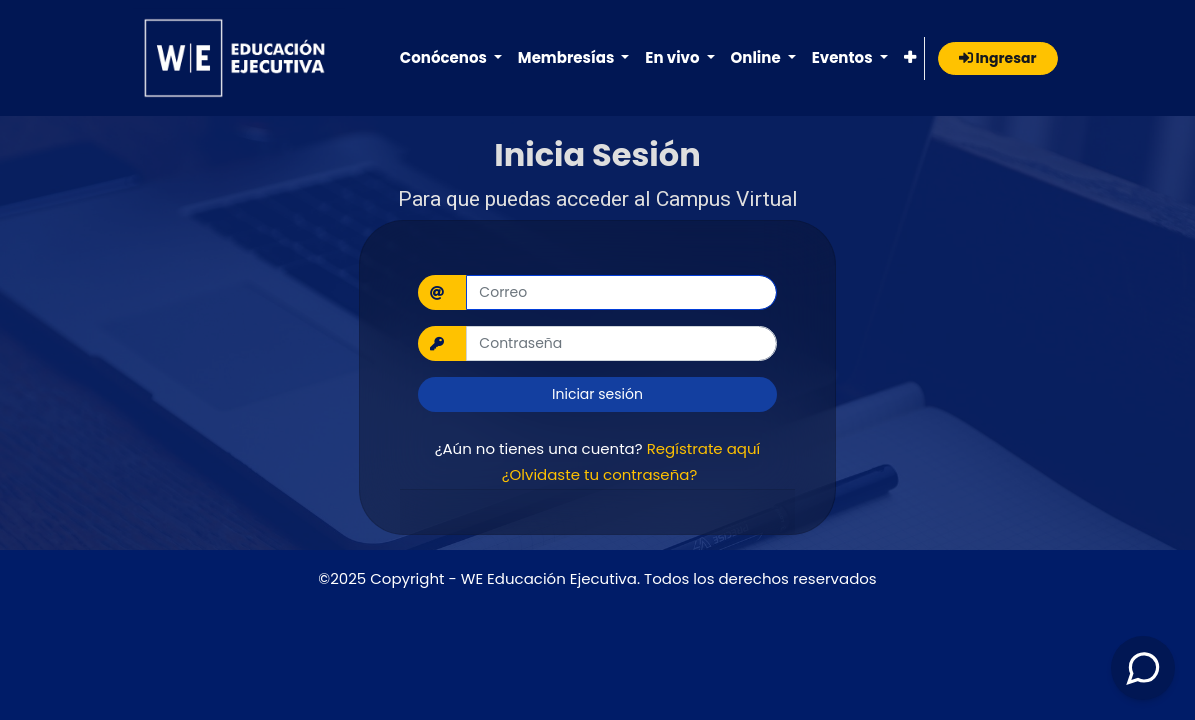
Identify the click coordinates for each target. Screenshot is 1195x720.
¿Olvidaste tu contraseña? (600, 474)
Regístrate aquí (704, 448)
